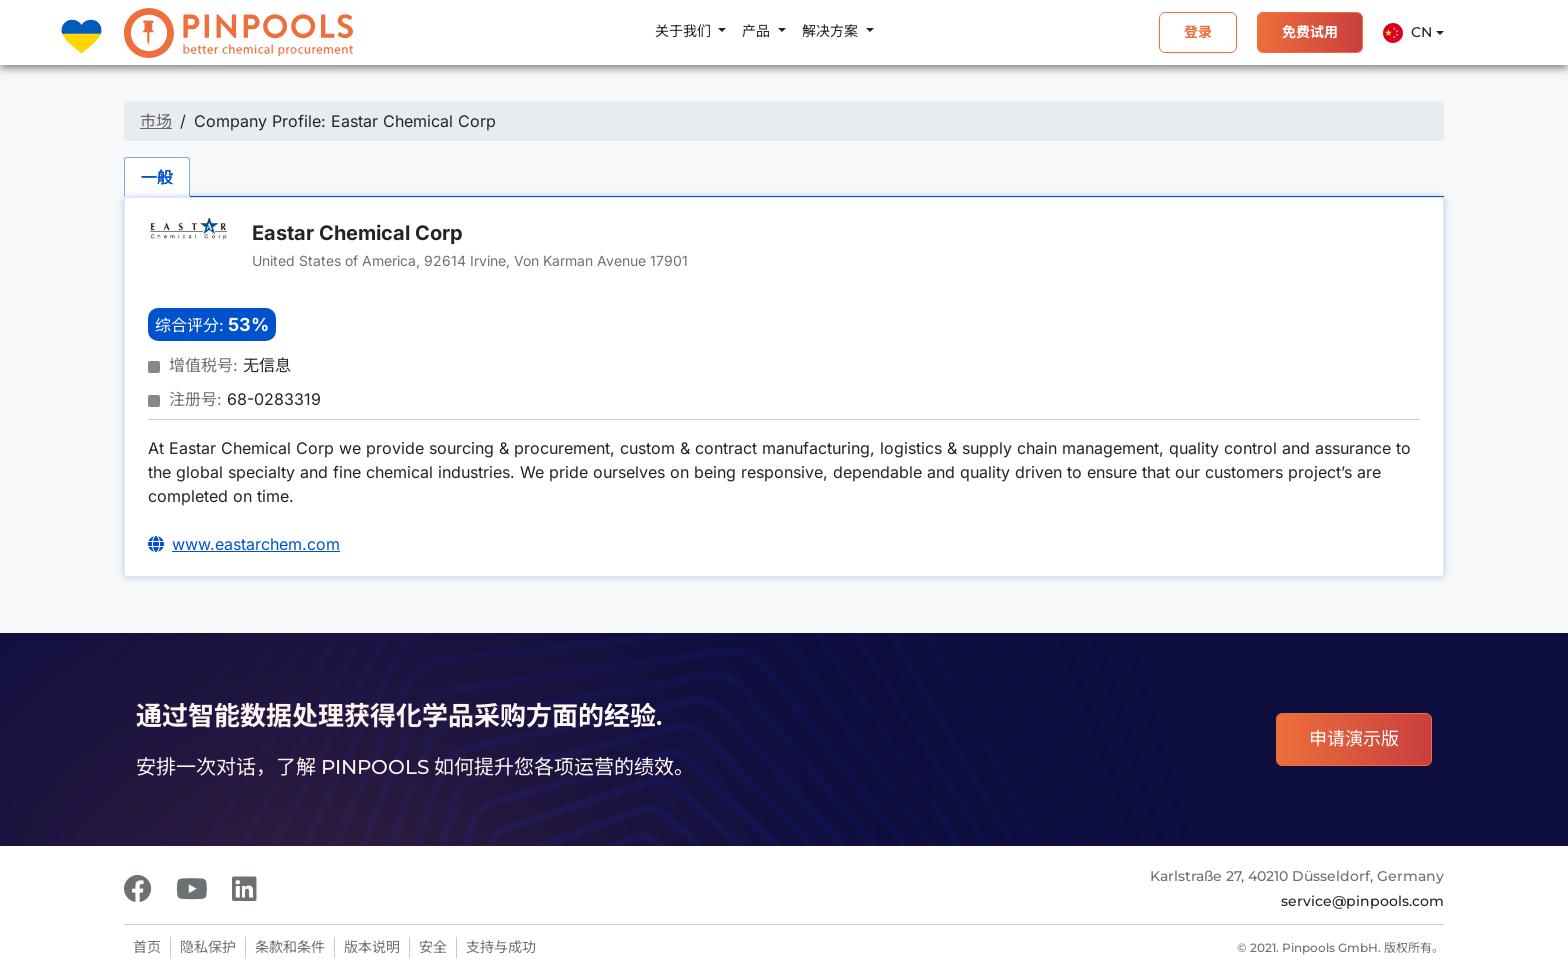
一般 (157, 177)
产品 (758, 31)
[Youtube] (192, 889)
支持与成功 (501, 947)
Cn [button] (1407, 33)
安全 (433, 947)
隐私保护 (208, 947)
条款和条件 (290, 947)
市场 (156, 121)
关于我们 (685, 31)
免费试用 (1310, 32)
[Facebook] (138, 889)
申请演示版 (1354, 739)
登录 (1198, 32)
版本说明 (372, 947)
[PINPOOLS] (238, 33)
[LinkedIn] (244, 889)
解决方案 (832, 31)
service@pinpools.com (1362, 901)
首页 (147, 947)
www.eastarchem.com (256, 544)
